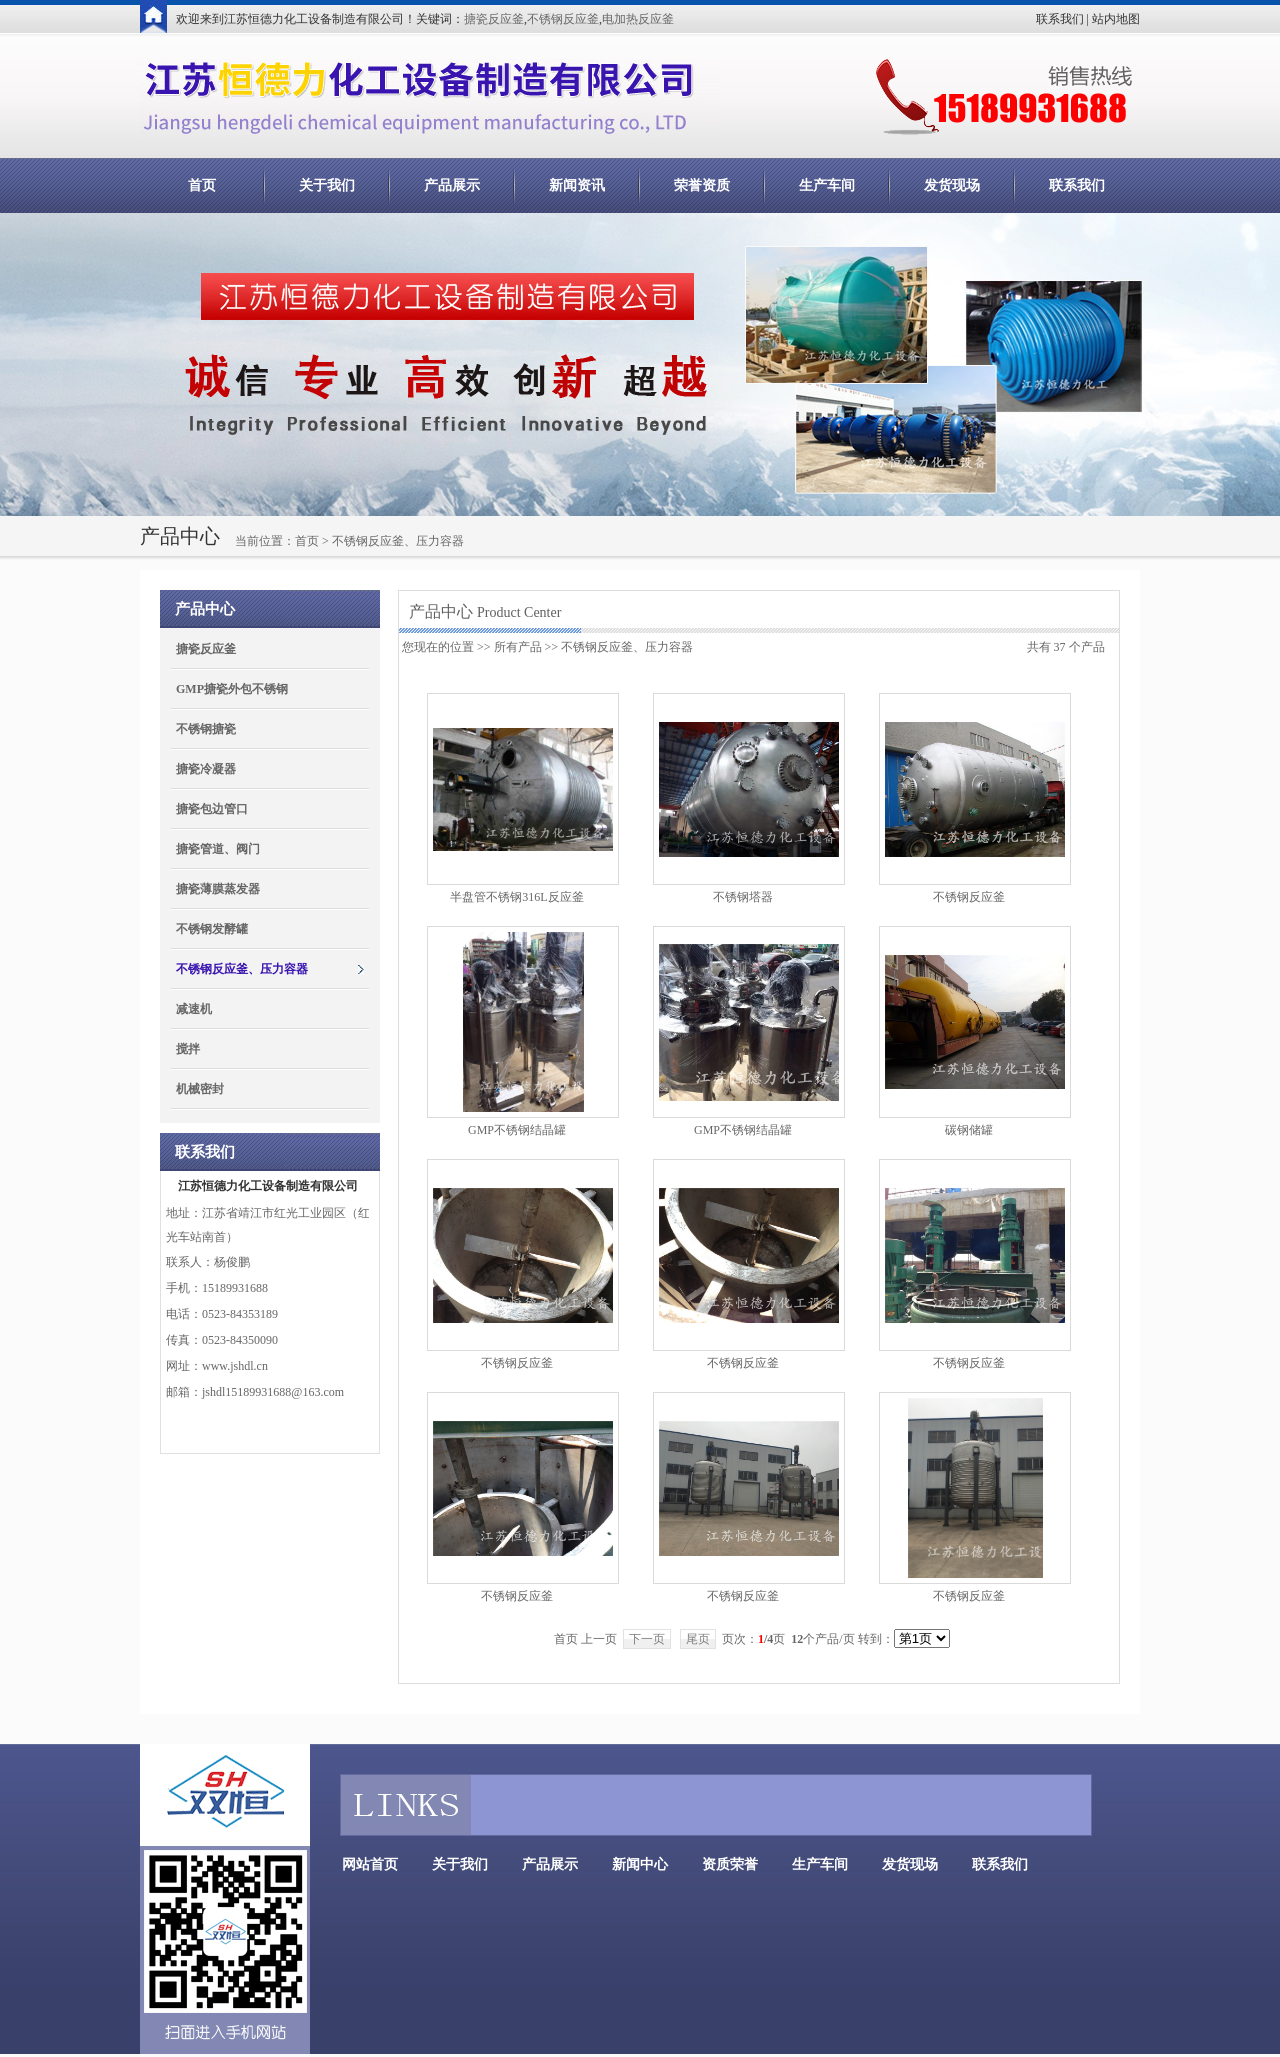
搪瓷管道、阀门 (218, 849)
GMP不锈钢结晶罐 (517, 1130)
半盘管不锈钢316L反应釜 (516, 897)
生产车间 (827, 185)
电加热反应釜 (638, 19)
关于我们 (327, 185)
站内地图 (1116, 19)
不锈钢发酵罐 (212, 929)
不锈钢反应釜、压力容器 (242, 969)
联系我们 (1060, 19)
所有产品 (518, 647)
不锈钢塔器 (743, 897)
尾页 (698, 1639)
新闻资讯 (577, 185)
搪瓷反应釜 (494, 19)
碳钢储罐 (969, 1130)
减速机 (194, 1009)
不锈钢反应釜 (563, 19)
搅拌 (188, 1049)
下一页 (647, 1639)
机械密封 (200, 1089)
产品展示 (452, 185)
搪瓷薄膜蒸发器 (218, 889)
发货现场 (952, 185)
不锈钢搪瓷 (206, 729)
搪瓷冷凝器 (206, 769)
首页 (202, 185)
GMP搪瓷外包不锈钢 (232, 689)
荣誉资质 (702, 185)
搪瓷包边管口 (212, 809)
